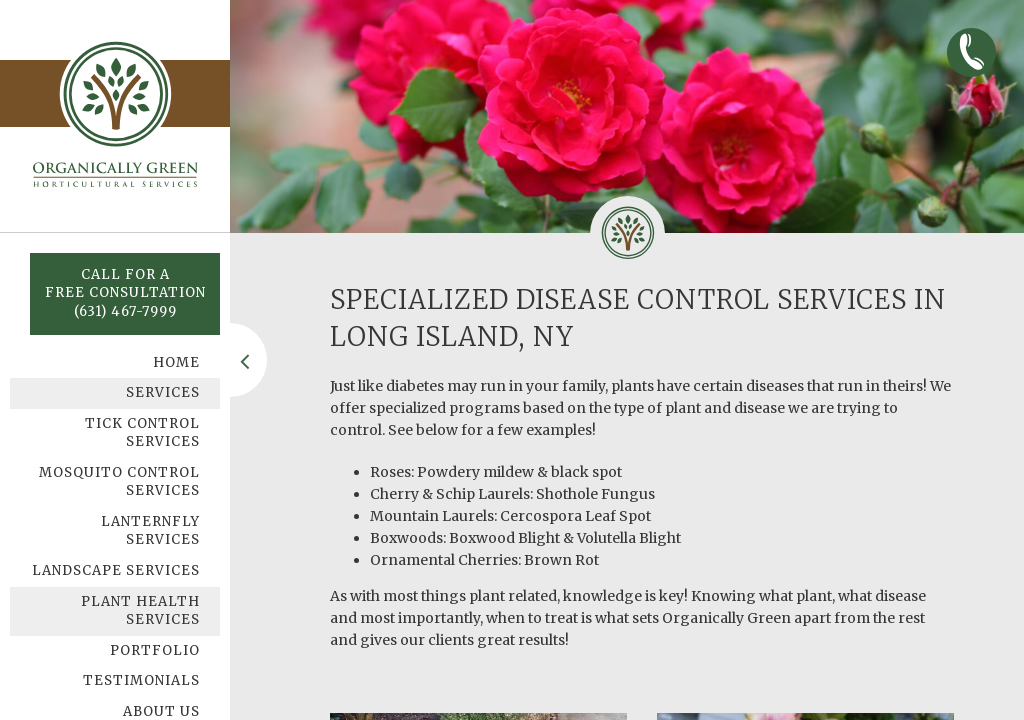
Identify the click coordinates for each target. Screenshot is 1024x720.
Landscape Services (116, 570)
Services (163, 392)
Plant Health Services (140, 611)
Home (176, 362)
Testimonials (141, 680)
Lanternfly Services (150, 531)
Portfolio (155, 650)
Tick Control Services (142, 433)
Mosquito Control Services (119, 482)
